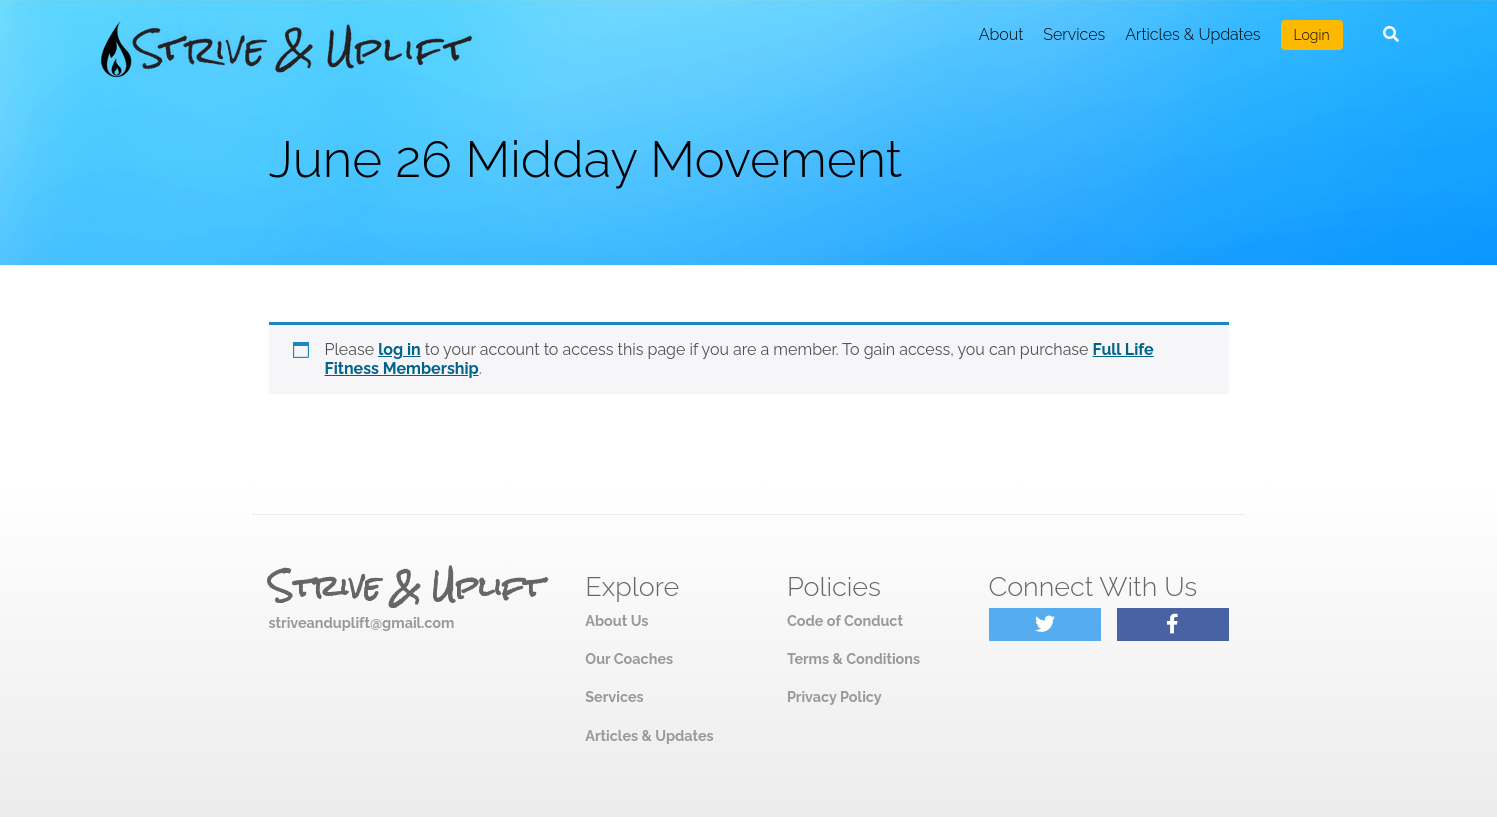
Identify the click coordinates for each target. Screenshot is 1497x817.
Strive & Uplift (406, 587)
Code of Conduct (845, 620)
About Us (616, 620)
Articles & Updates (1192, 34)
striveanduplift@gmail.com (362, 622)
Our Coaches (629, 658)
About (1001, 34)
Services (1074, 34)
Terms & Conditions (853, 658)
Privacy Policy (834, 696)
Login (1312, 35)
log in (399, 349)
